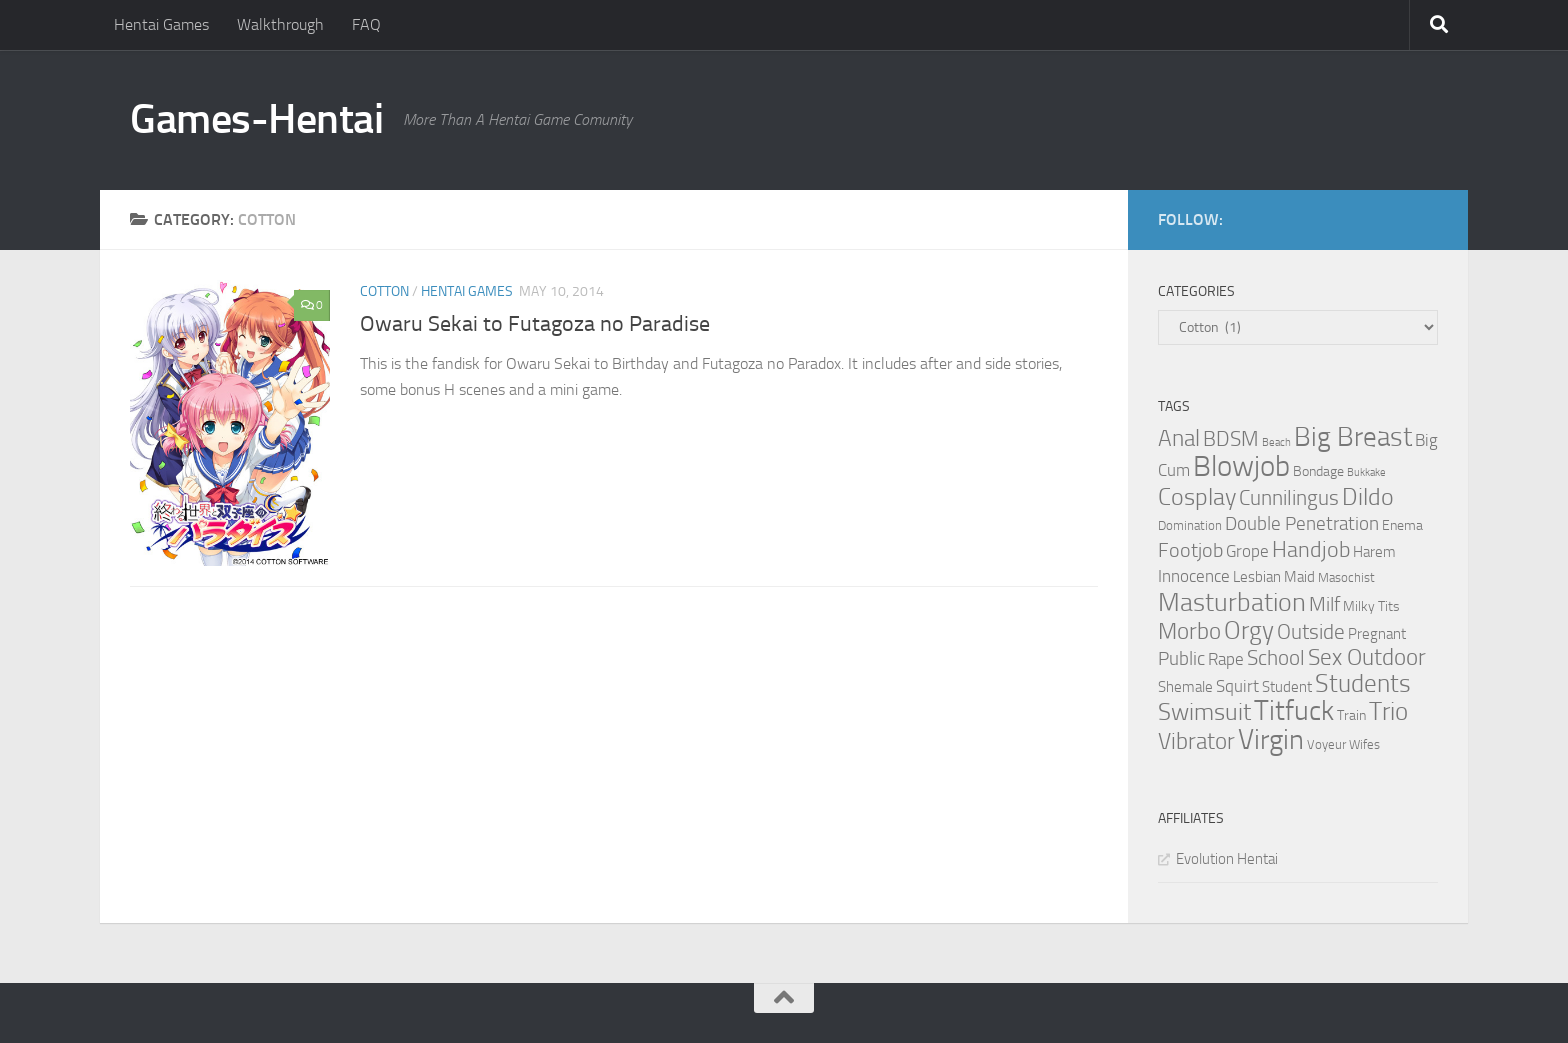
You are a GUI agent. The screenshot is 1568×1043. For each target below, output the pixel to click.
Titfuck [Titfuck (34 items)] (1294, 710)
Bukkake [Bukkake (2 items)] (1366, 472)
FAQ (366, 24)
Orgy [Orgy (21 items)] (1249, 630)
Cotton (384, 291)
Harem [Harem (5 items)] (1374, 552)
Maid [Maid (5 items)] (1299, 577)
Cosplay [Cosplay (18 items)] (1197, 497)
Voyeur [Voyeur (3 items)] (1326, 744)
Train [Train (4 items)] (1351, 715)
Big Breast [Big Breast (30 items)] (1353, 437)
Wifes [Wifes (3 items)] (1364, 744)
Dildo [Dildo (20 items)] (1368, 497)
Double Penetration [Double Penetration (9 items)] (1302, 523)
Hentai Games (161, 24)
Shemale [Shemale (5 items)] (1185, 687)
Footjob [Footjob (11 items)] (1190, 550)
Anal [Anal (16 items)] (1179, 438)
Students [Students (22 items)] (1363, 683)
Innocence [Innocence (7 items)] (1194, 576)
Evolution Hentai (1227, 859)
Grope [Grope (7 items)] (1247, 551)
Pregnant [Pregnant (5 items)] (1377, 634)
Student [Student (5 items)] (1287, 687)
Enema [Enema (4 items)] (1402, 525)
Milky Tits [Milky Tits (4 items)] (1371, 606)
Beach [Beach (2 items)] (1276, 442)
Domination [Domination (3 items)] (1190, 525)
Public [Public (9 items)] (1181, 658)
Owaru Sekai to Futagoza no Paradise (535, 324)
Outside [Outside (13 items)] (1311, 631)
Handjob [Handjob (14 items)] (1311, 550)
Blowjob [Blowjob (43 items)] (1241, 466)
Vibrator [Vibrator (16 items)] (1196, 741)
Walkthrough (280, 24)
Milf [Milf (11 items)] (1324, 604)
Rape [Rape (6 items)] (1226, 659)
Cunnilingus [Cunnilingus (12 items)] (1289, 498)
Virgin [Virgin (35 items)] (1271, 739)
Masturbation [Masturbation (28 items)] (1232, 602)
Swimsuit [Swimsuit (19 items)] (1204, 712)
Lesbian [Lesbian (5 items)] (1257, 577)
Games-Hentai (256, 119)
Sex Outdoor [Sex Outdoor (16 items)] (1367, 657)
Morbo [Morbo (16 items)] (1189, 631)
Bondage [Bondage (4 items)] (1318, 471)
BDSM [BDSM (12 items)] (1231, 439)
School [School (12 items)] (1276, 658)
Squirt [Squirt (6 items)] (1237, 686)
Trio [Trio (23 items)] (1388, 711)
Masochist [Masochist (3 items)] (1346, 577)
